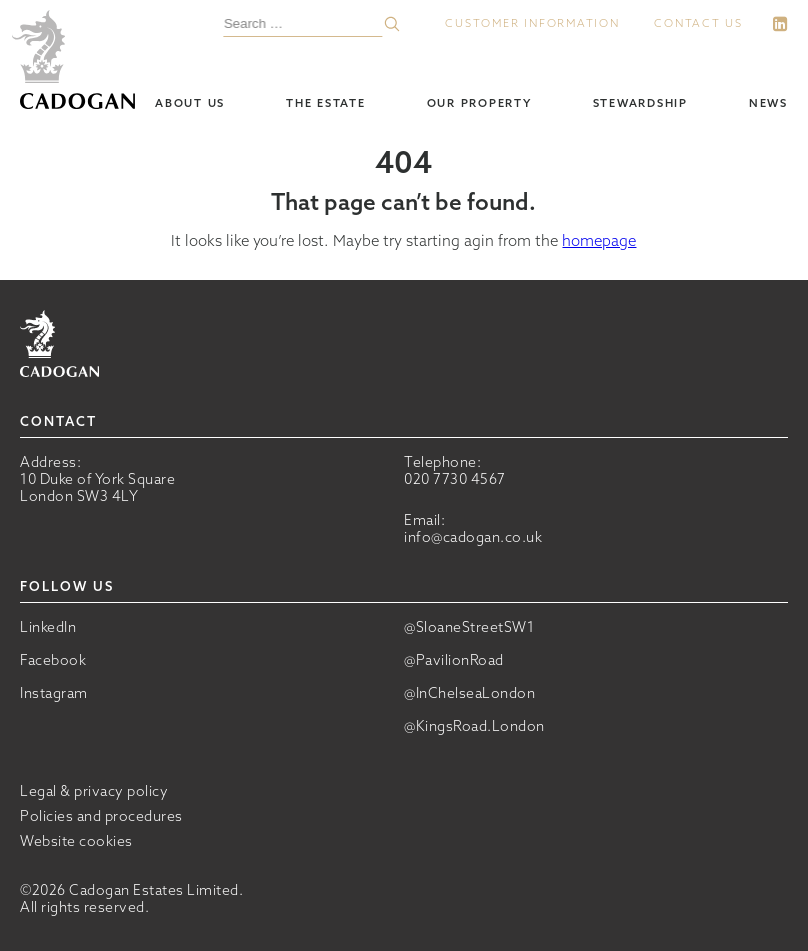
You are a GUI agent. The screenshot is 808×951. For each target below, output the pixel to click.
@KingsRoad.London (474, 726)
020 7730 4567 (455, 479)
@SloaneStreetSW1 (469, 627)
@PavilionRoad (454, 660)
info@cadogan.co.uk (473, 537)
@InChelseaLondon (469, 693)
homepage (599, 240)
